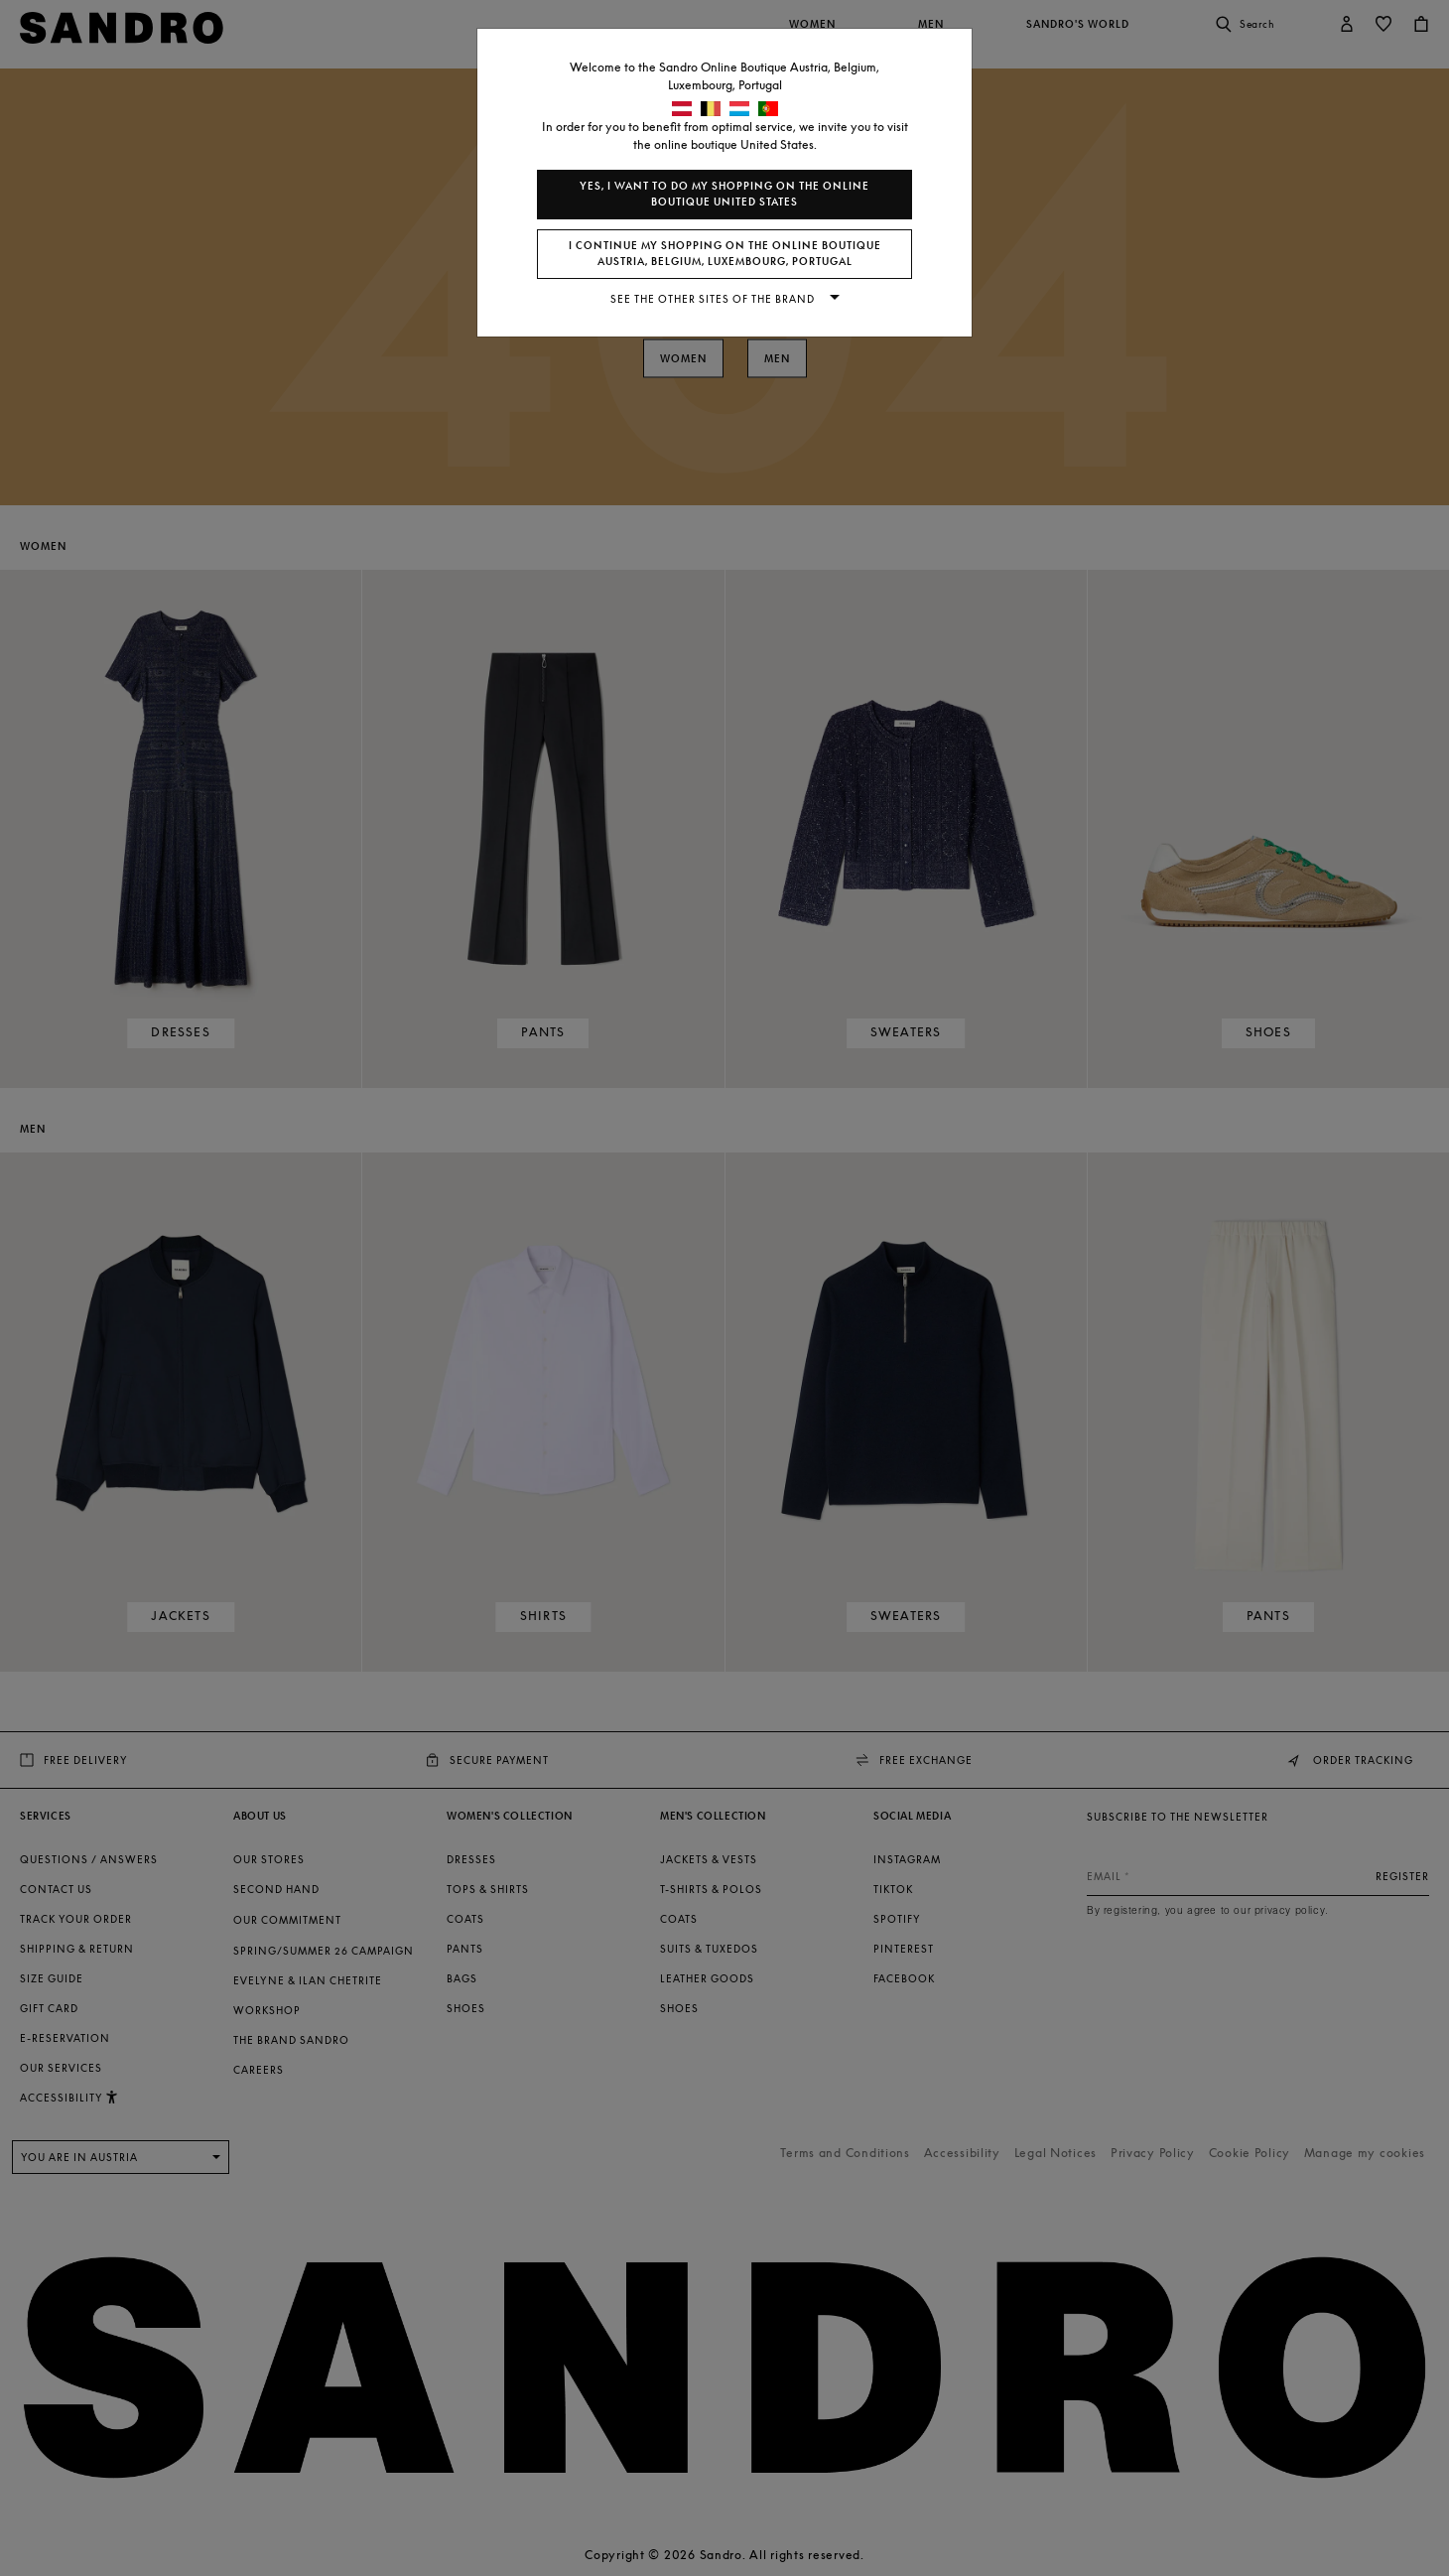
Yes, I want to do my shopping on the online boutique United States (724, 194)
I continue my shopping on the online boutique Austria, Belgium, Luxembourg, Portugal (725, 253)
